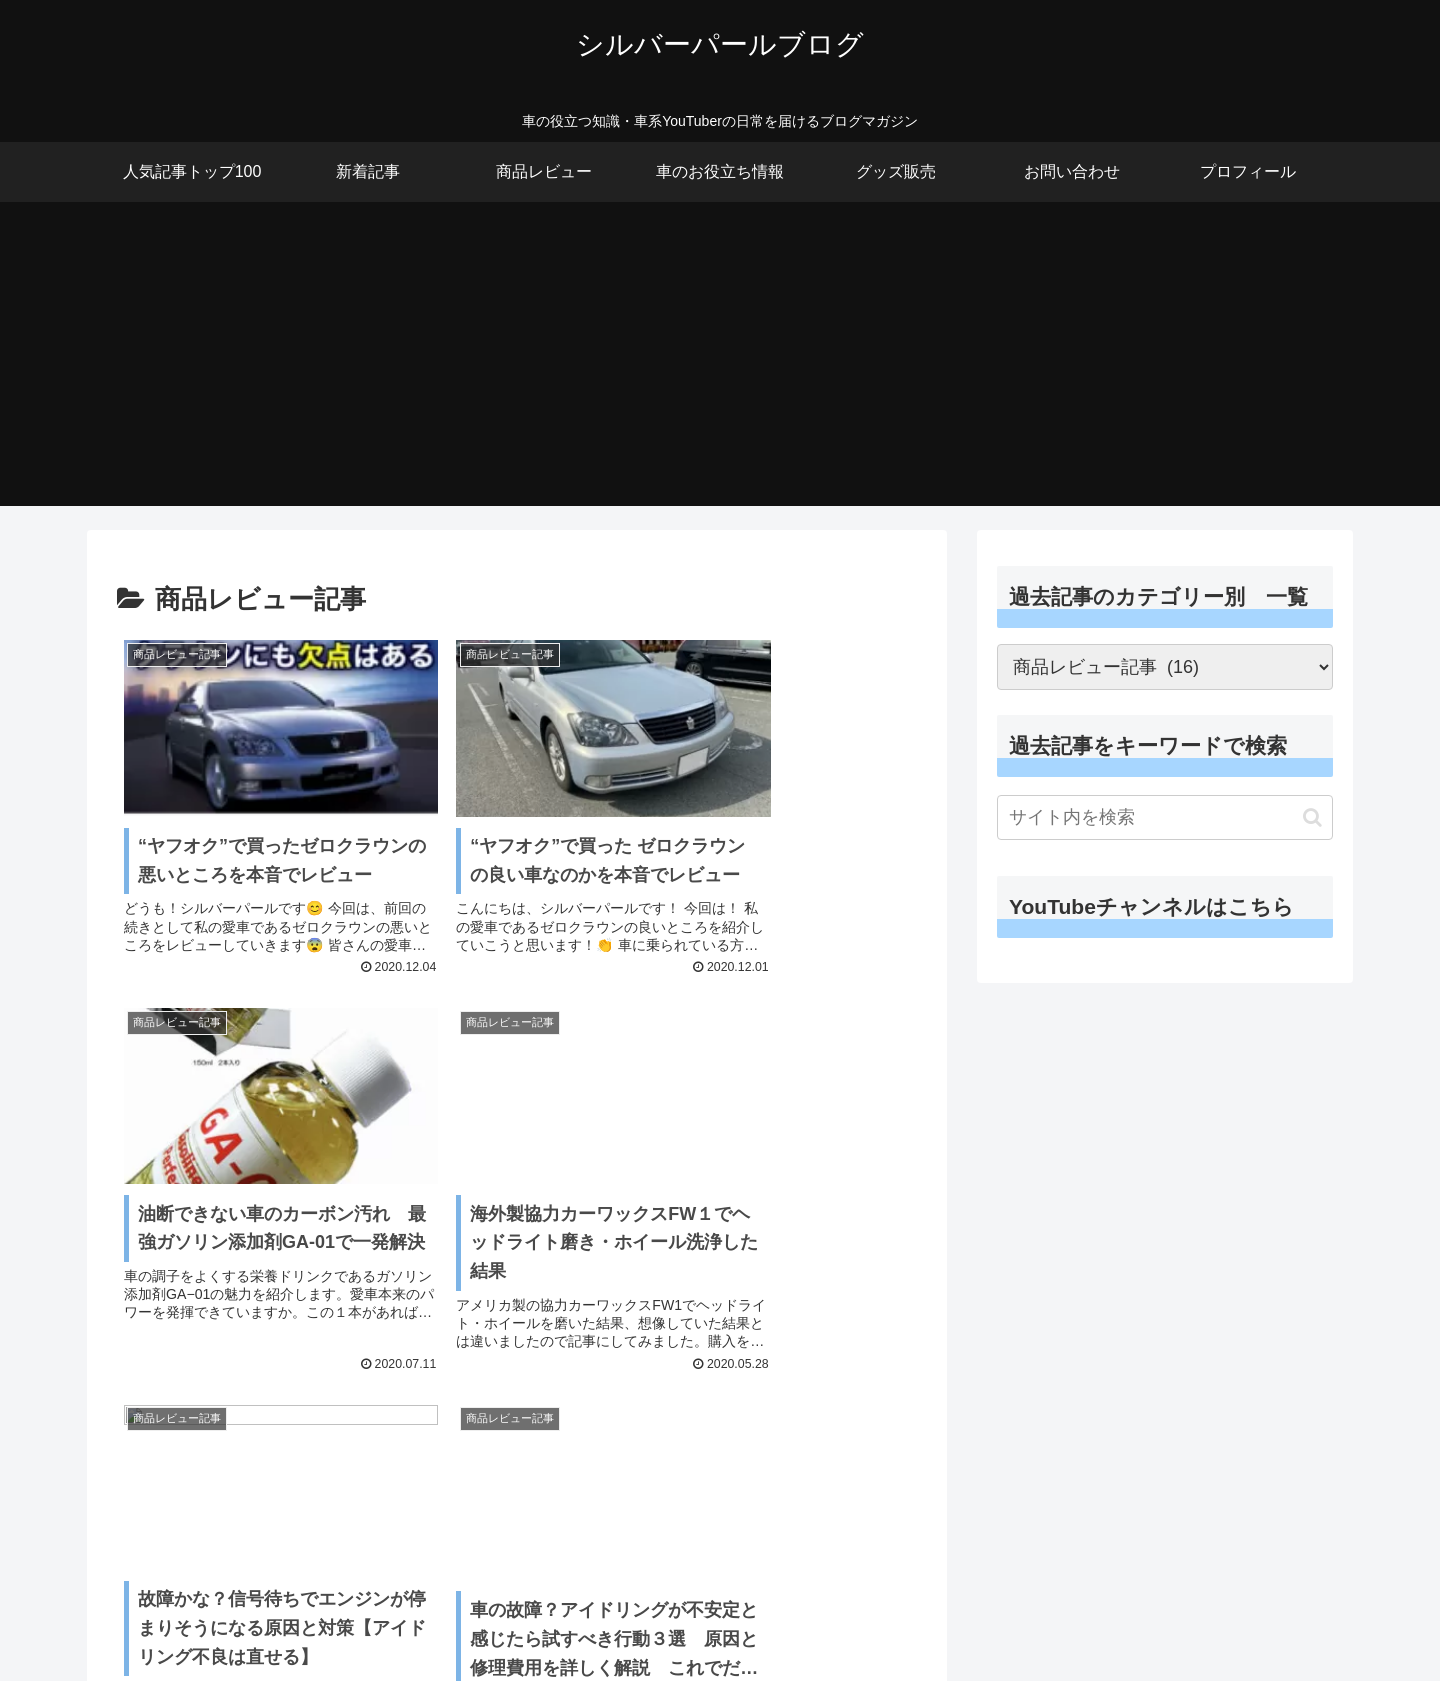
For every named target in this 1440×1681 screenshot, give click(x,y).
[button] (1312, 817)
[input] (1165, 817)
